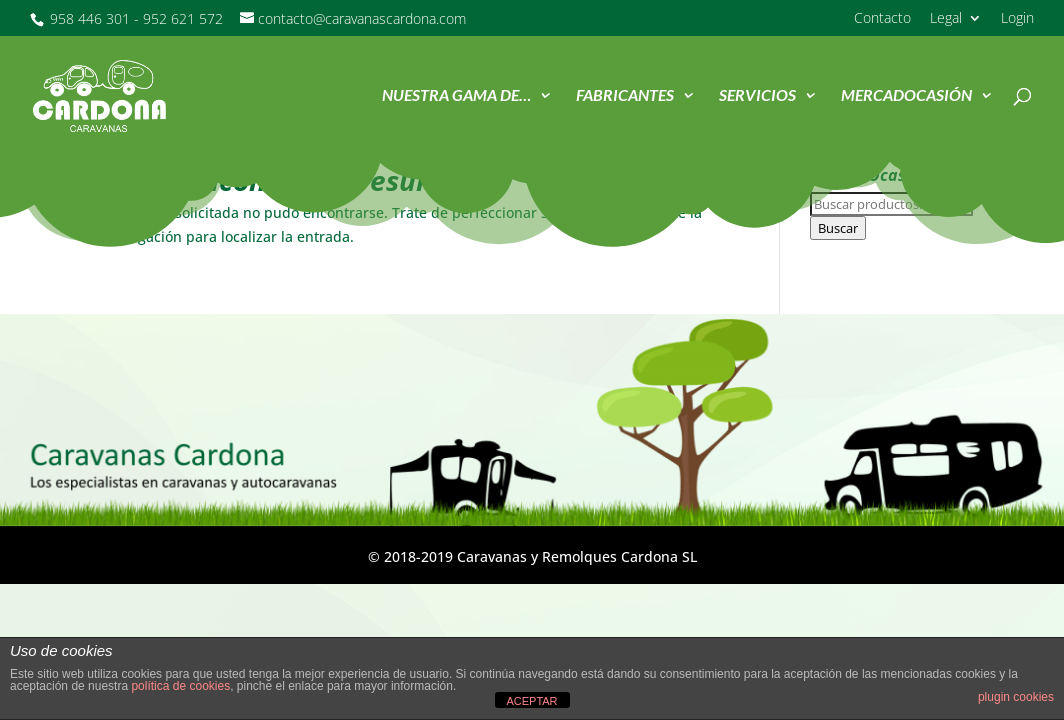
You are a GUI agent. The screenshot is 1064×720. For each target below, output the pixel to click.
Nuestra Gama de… (456, 98)
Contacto (882, 19)
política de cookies (180, 686)
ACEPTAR (531, 701)
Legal (946, 19)
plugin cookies (1016, 697)
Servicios (757, 98)
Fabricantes (625, 98)
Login (1017, 19)
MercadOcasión (906, 98)
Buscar (838, 228)
